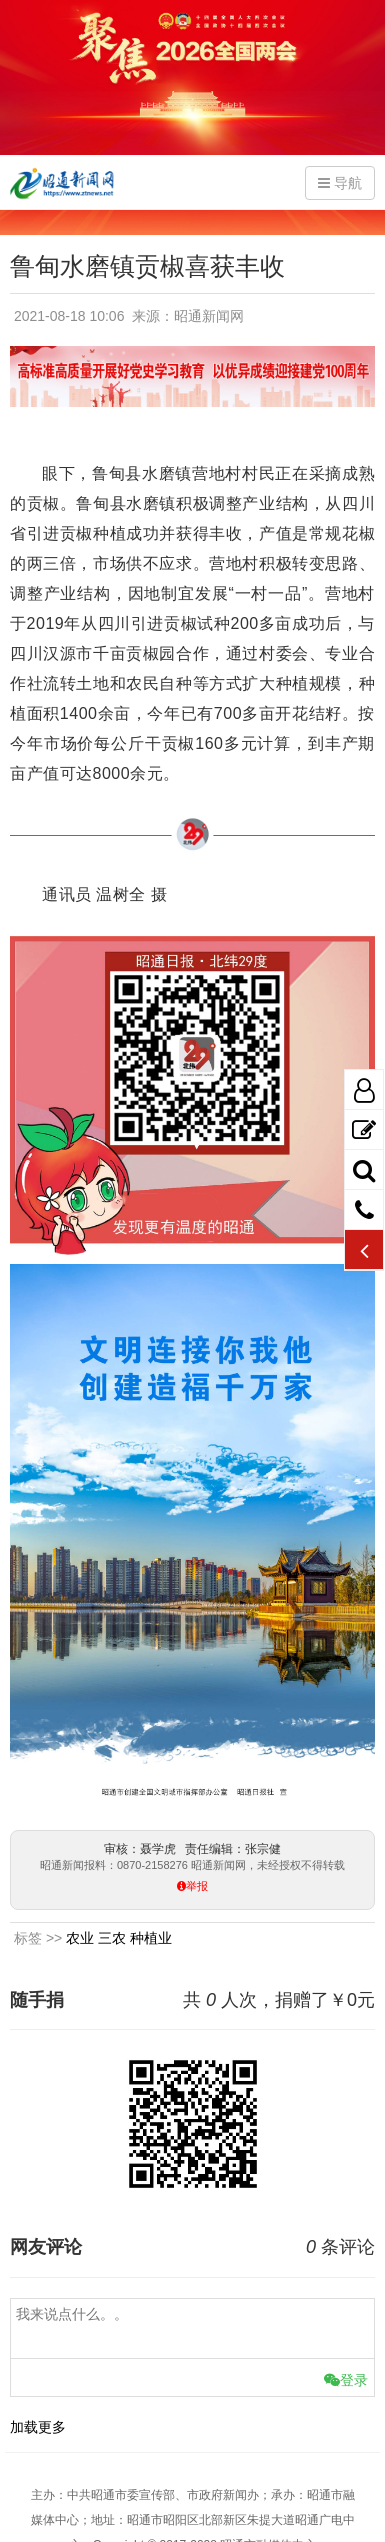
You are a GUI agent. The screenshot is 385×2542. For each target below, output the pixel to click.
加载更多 (38, 2427)
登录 (346, 2380)
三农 (112, 1938)
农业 (80, 1938)
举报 (197, 1886)
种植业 (151, 1938)
